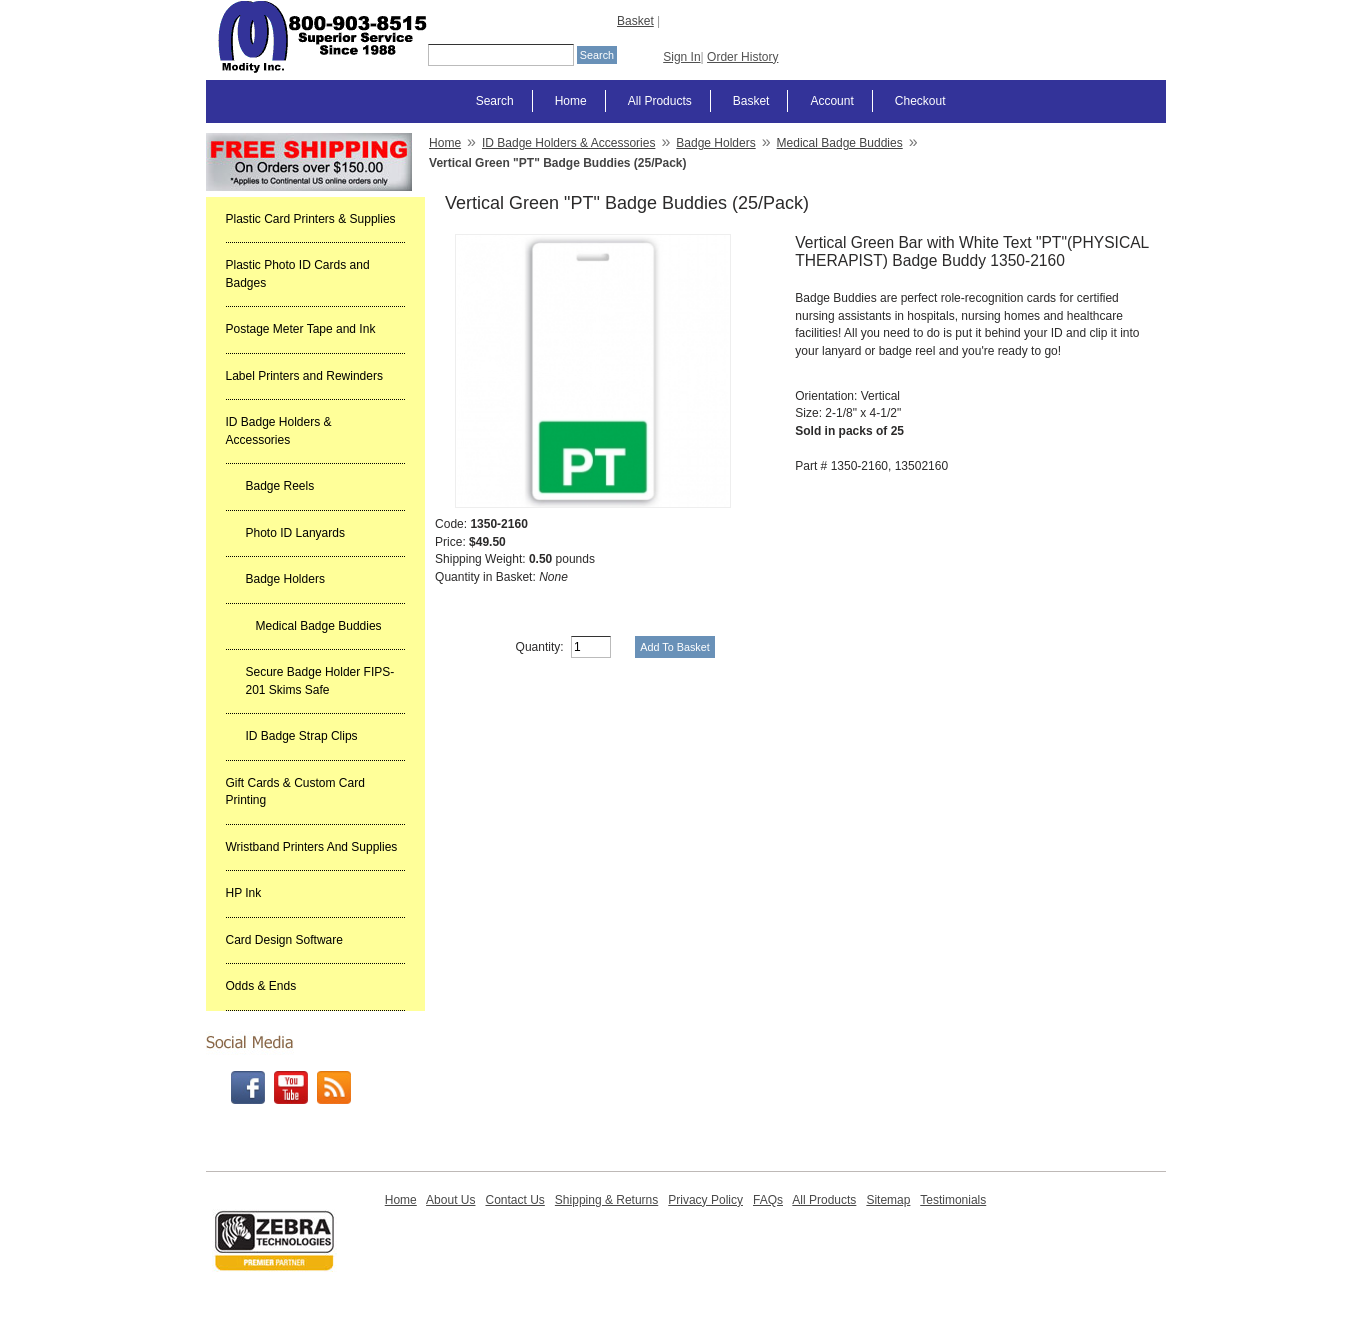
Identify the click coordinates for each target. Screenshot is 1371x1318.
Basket (635, 21)
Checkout (920, 101)
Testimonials (953, 1200)
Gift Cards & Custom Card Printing (295, 792)
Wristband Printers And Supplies (312, 847)
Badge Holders (285, 579)
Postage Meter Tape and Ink (301, 329)
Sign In (681, 57)
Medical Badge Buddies (319, 626)
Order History (742, 57)
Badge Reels (280, 486)
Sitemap (888, 1200)
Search (495, 101)
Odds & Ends (261, 986)
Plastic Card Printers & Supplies (311, 219)
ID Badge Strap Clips (302, 736)
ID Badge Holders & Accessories (279, 431)
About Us (450, 1200)
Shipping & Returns (606, 1200)
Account (831, 101)
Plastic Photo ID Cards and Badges (298, 274)
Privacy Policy (705, 1200)
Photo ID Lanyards (295, 533)
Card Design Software (284, 940)
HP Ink (244, 893)
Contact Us (514, 1200)
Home (571, 101)
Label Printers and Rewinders (304, 376)
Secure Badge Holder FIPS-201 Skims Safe (320, 681)
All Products (660, 101)
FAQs (768, 1200)
